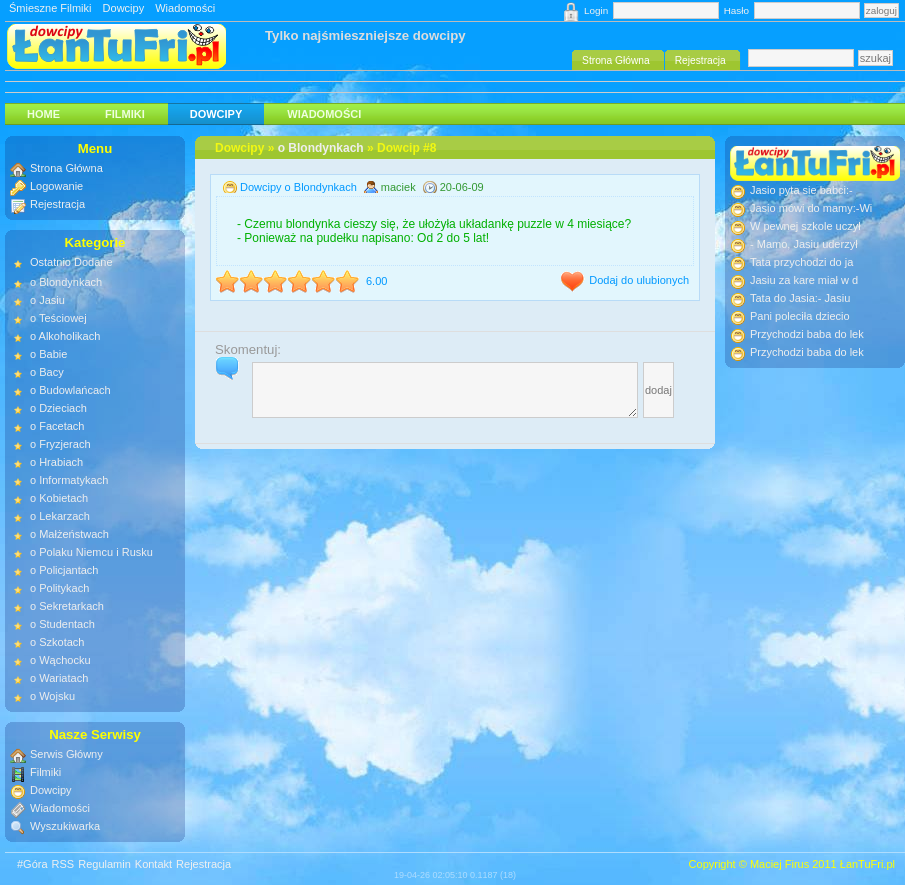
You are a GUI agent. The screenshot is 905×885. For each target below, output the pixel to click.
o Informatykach (69, 480)
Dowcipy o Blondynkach (298, 187)
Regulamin (104, 864)
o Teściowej (58, 318)
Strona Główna (66, 168)
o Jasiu (47, 300)
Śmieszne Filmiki (50, 8)
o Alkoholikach (65, 336)
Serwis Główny (66, 754)
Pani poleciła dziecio (800, 316)
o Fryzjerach (60, 444)
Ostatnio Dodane (71, 262)
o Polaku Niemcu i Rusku (91, 552)
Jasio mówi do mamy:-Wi (811, 208)
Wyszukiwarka (65, 826)
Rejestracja (57, 204)
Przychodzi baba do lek (807, 334)
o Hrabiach (56, 462)
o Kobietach (59, 498)
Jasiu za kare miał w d (804, 280)
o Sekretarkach (67, 606)
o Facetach (57, 426)
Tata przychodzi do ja (801, 262)
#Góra (32, 864)
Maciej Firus (779, 864)
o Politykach (59, 588)
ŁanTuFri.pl (867, 864)
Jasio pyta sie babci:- (801, 190)
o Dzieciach (58, 408)
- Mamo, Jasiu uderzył (804, 244)
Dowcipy (124, 8)
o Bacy (47, 372)
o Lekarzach (60, 516)
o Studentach (62, 624)
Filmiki (125, 114)
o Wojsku (52, 696)
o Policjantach (64, 570)
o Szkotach (57, 642)
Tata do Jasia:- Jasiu (800, 298)
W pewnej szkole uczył (805, 226)
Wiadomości (185, 8)
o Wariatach (59, 678)
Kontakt (153, 864)
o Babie (48, 354)
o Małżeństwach (69, 534)
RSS (63, 864)
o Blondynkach (321, 148)
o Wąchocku (60, 660)
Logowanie (56, 186)
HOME (43, 114)
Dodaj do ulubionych (639, 280)
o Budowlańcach (70, 390)
